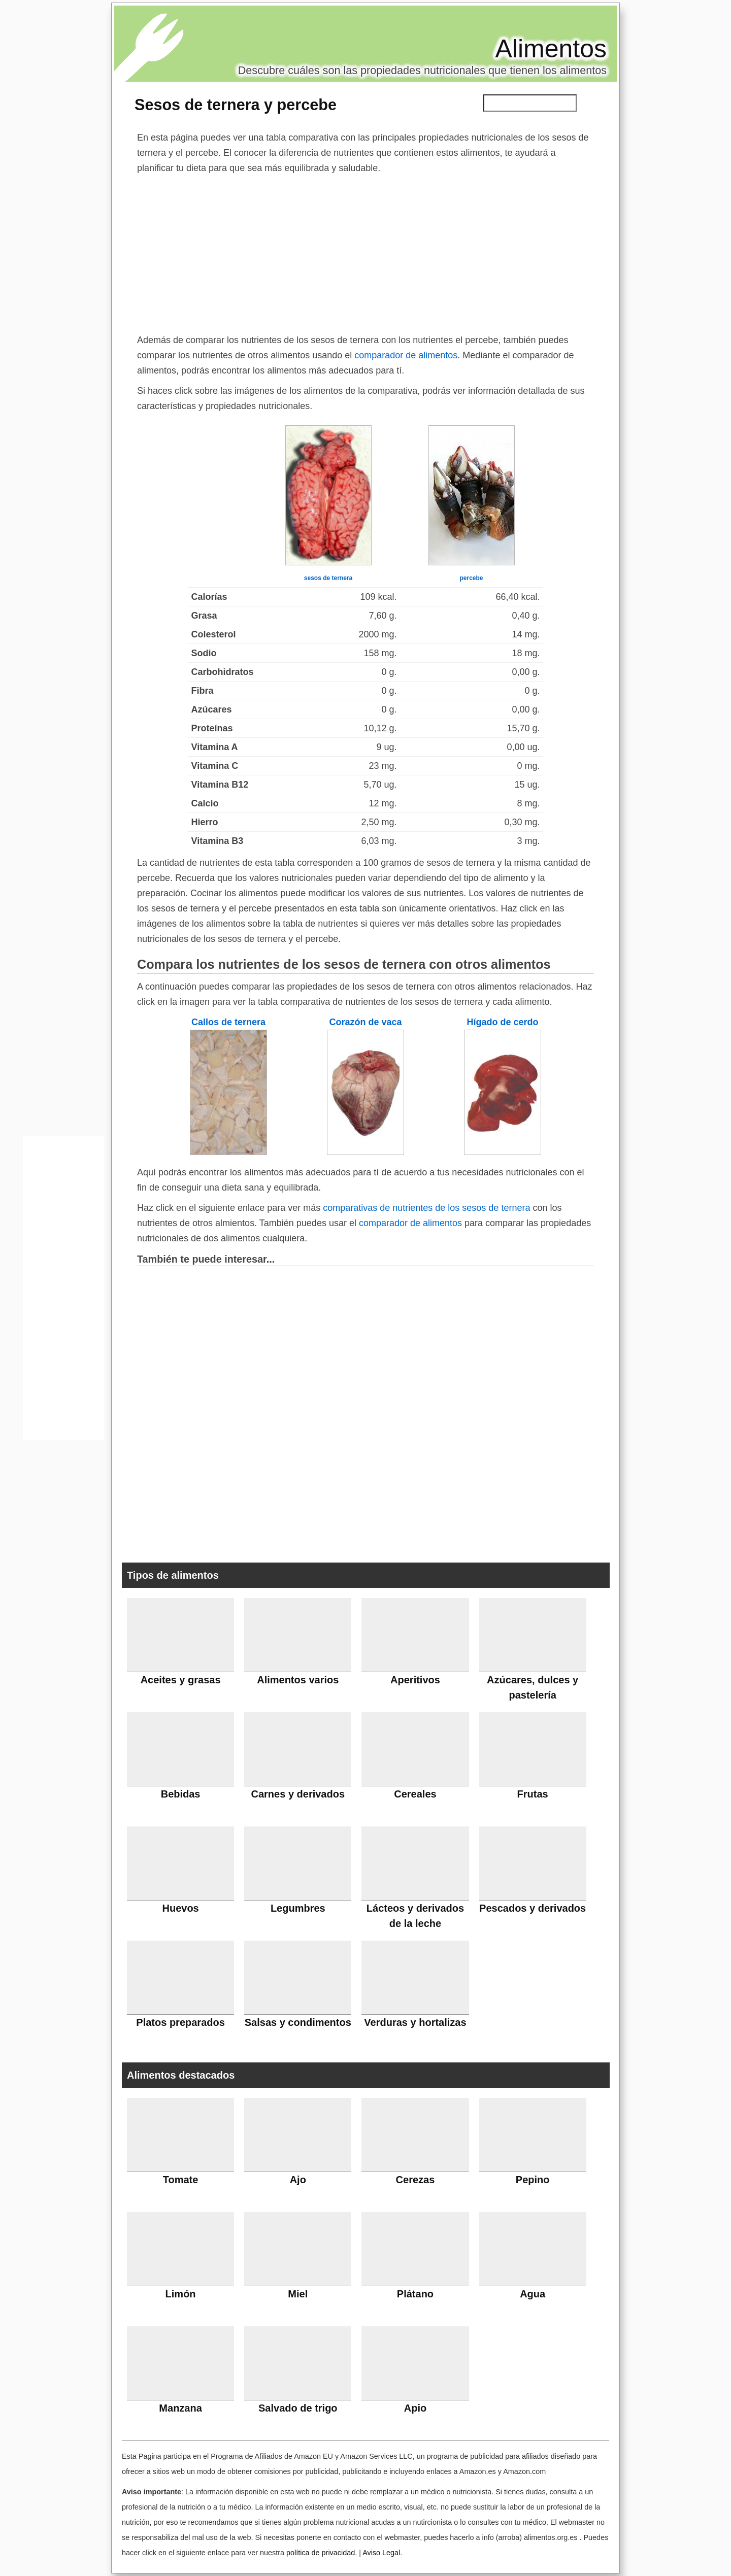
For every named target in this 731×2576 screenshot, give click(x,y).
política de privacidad (320, 2553)
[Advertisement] (365, 252)
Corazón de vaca (365, 1022)
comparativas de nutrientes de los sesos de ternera (426, 1208)
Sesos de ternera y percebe (236, 104)
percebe (471, 578)
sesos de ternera (328, 578)
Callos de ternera (228, 1022)
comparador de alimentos (405, 355)
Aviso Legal (381, 2553)
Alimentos (551, 49)
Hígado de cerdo (502, 1022)
